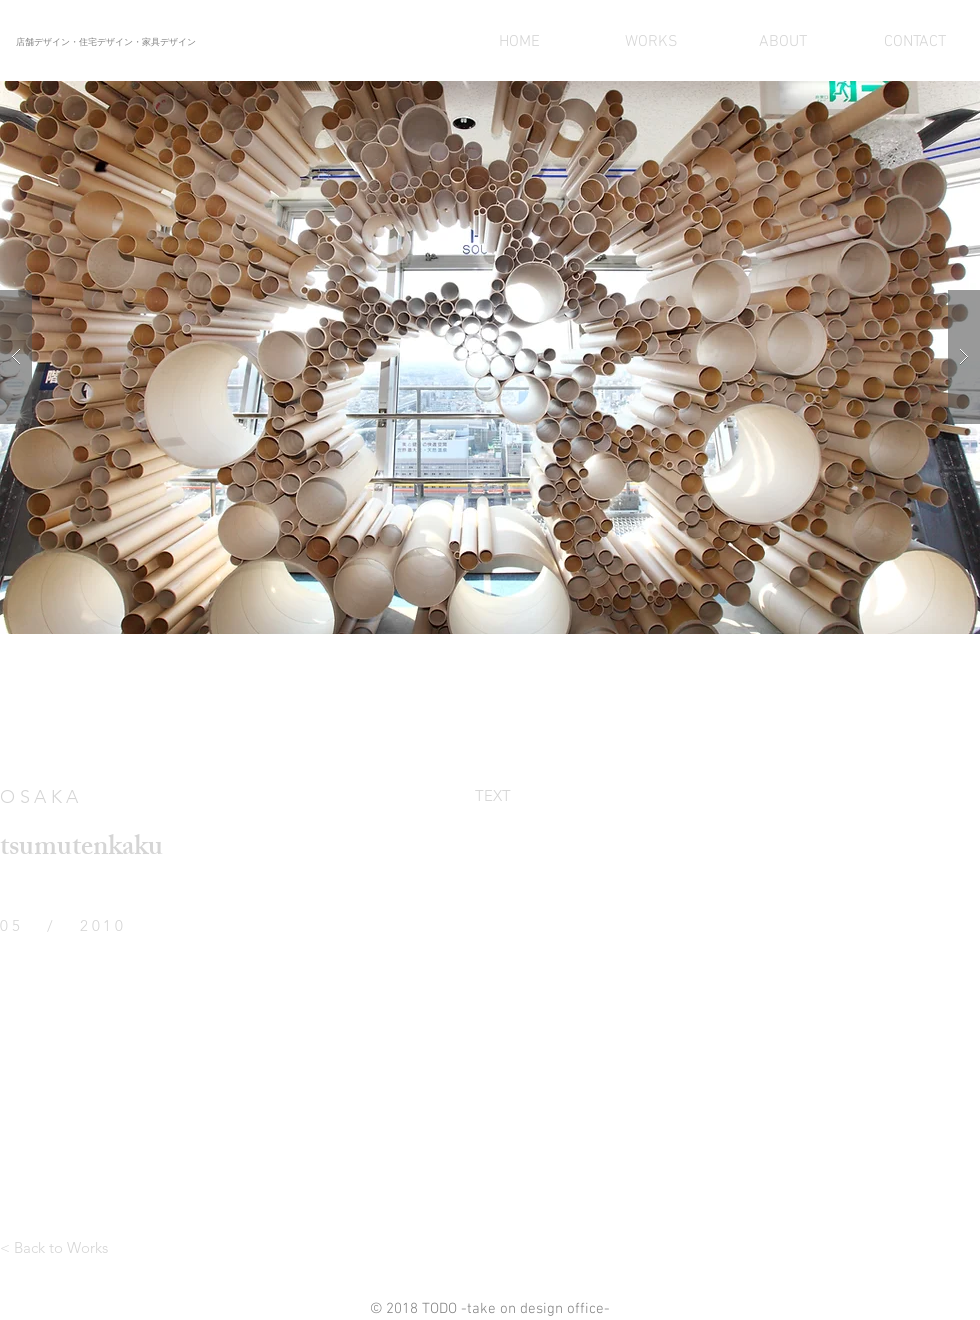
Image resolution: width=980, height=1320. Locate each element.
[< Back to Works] (54, 1248)
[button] (490, 357)
